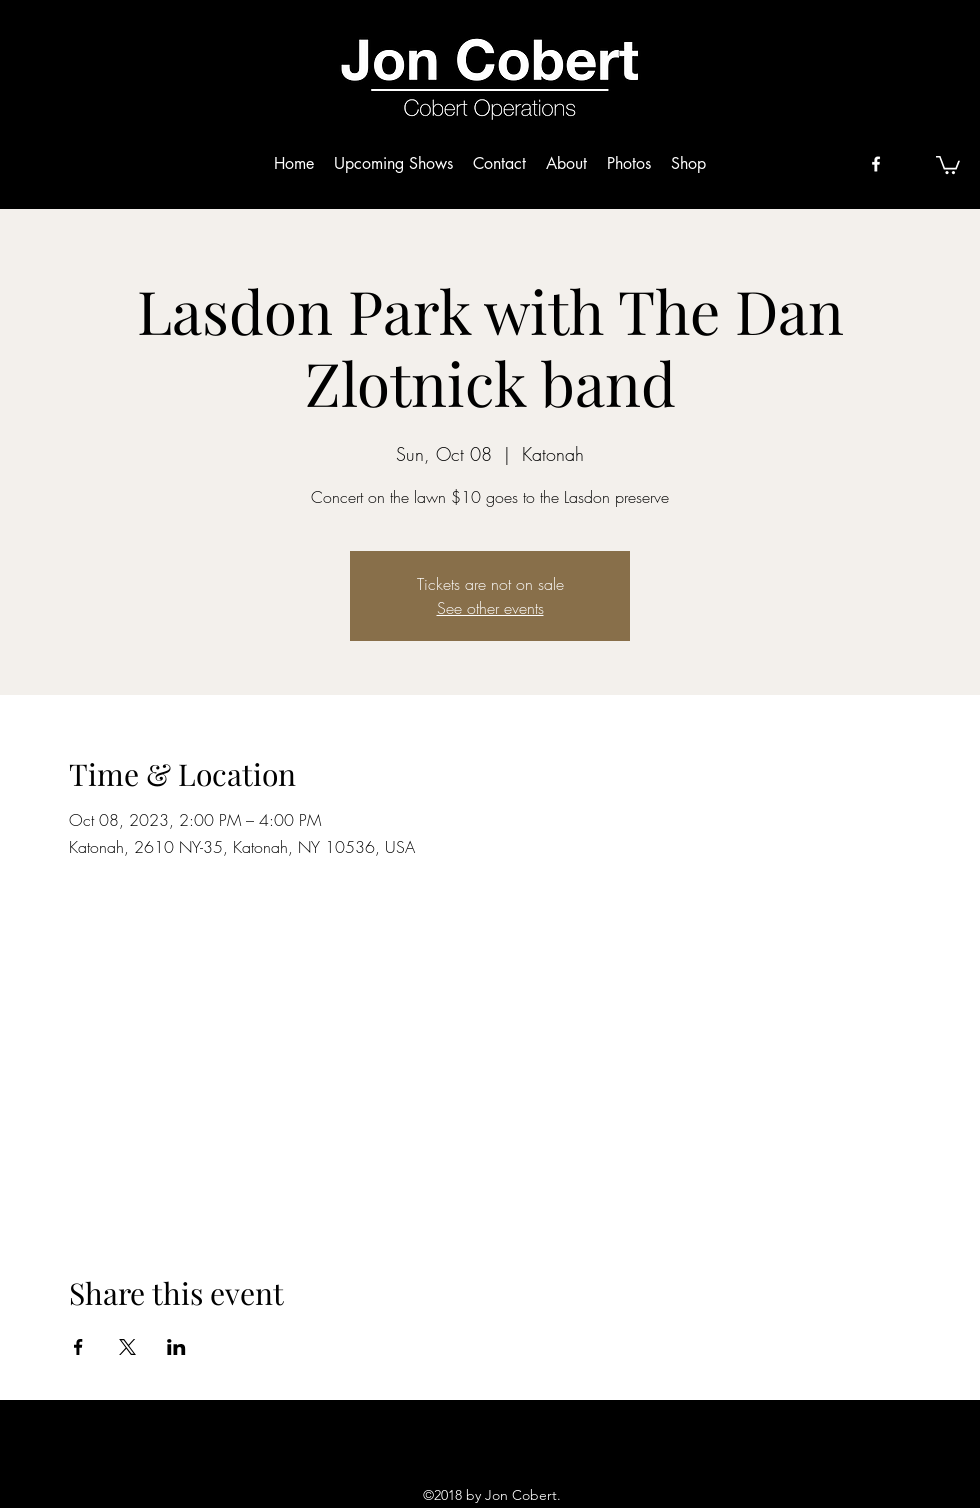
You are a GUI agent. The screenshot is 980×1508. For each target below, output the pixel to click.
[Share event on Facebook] (78, 1347)
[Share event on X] (127, 1347)
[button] (948, 164)
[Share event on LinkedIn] (176, 1347)
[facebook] (876, 164)
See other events (490, 608)
